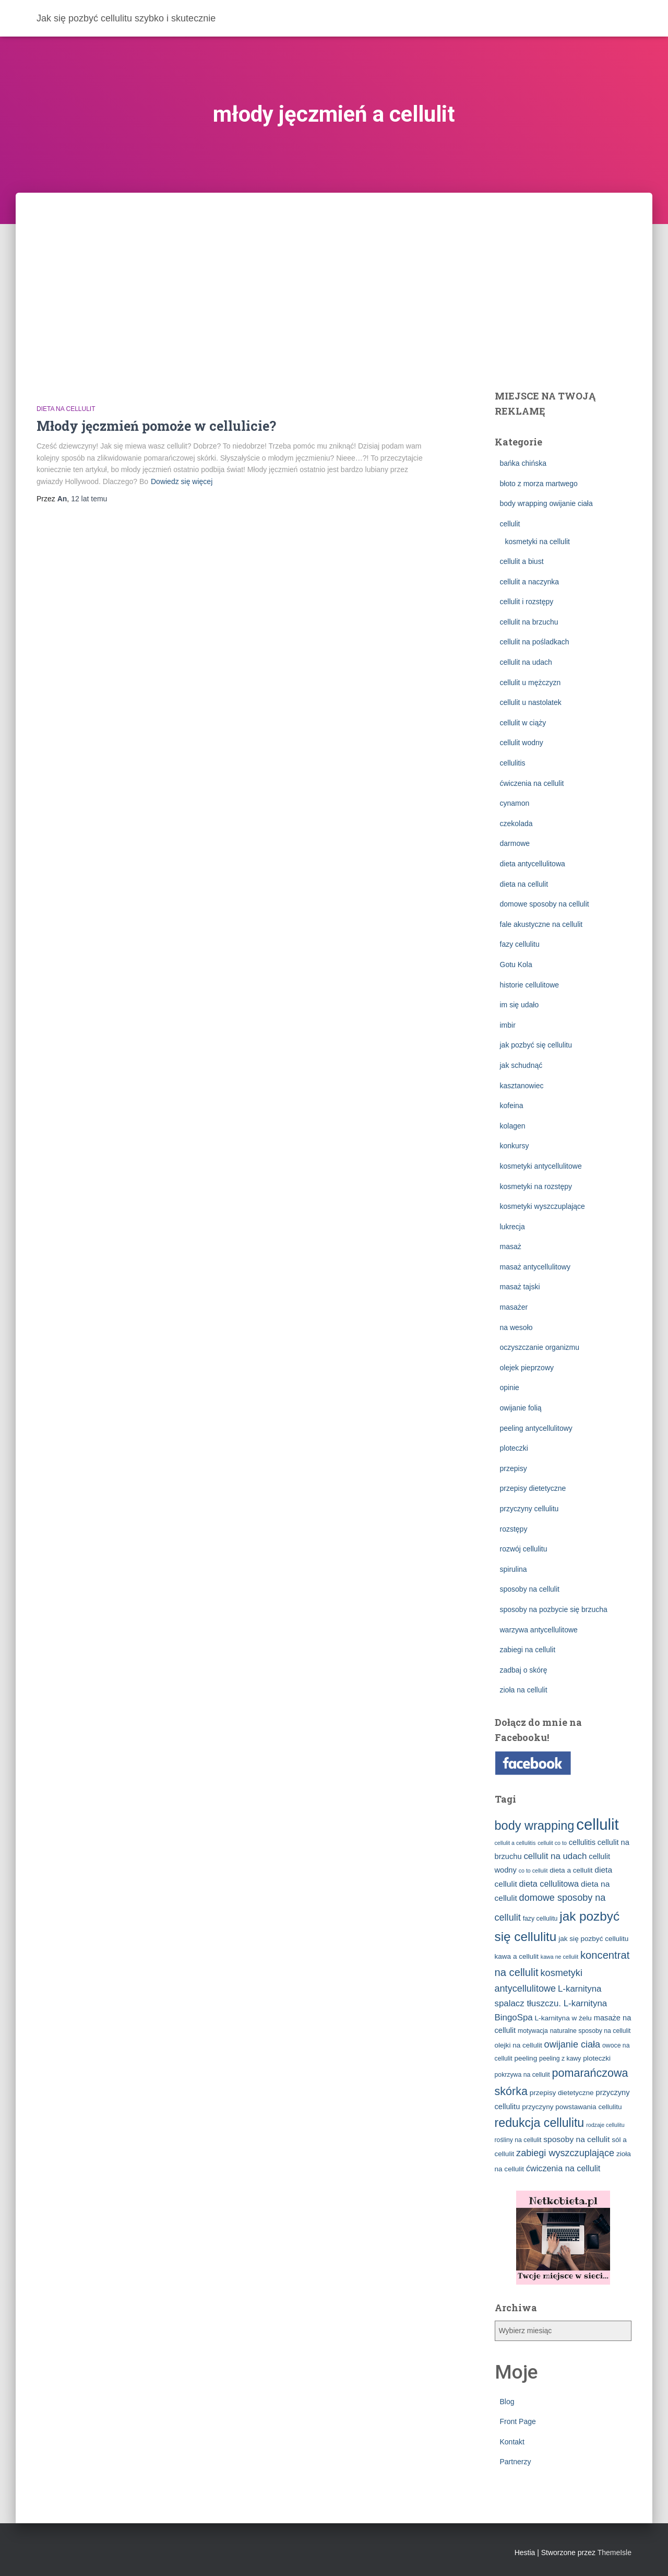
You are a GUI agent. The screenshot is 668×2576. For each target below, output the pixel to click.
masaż (510, 1246)
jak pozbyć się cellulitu (536, 1045)
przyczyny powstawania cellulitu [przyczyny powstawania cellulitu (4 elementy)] (572, 2107)
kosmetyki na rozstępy (536, 1186)
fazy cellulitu (520, 944)
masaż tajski (520, 1287)
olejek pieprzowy (527, 1367)
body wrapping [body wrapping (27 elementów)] (535, 1825)
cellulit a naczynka (529, 582)
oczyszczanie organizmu (540, 1347)
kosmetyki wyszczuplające (542, 1206)
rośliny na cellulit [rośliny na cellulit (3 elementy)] (518, 2140)
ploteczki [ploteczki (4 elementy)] (597, 2058)
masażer (514, 1307)
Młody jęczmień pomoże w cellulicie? (156, 425)
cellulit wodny (521, 742)
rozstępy (514, 1529)
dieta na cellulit (66, 409)
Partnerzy (515, 2461)
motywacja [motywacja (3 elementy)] (533, 2030)
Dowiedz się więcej (181, 481)
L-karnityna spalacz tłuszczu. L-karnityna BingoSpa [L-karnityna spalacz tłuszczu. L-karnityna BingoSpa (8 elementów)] (551, 2003)
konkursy (514, 1146)
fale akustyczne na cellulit (541, 924)
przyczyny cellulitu (529, 1508)
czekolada (516, 823)
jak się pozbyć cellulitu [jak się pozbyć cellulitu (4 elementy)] (593, 1939)
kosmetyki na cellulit (537, 541)
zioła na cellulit (523, 1690)
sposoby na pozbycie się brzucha (553, 1609)
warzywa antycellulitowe (539, 1630)
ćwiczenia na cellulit (532, 783)
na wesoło (516, 1327)
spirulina (513, 1569)
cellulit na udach (526, 662)
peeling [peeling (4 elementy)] (525, 2058)
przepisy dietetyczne (533, 1488)
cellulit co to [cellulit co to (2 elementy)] (552, 1843)
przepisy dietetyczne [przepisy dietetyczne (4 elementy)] (562, 2093)
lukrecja (512, 1226)
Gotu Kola (516, 964)
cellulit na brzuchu (529, 622)
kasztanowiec (522, 1085)
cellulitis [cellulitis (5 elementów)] (582, 1842)
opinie (509, 1387)
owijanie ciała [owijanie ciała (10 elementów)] (572, 2044)
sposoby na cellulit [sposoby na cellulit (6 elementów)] (576, 2139)
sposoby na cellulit (529, 1589)
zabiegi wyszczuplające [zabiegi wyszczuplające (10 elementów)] (565, 2153)
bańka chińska (523, 463)
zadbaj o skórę (523, 1670)
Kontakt (512, 2442)
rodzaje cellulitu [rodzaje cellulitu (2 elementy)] (605, 2125)
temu (89, 499)
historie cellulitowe (529, 985)
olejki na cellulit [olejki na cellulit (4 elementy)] (518, 2045)
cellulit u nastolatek (531, 702)
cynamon (515, 803)
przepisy (513, 1468)
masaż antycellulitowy (535, 1267)
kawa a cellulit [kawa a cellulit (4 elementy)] (517, 1956)
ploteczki (514, 1448)
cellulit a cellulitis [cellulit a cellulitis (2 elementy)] (515, 1843)
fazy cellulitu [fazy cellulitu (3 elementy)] (540, 1918)
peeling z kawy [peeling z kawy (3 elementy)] (560, 2058)
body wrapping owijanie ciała (546, 503)
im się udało (519, 1005)
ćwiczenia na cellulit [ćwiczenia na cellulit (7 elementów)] (563, 2168)
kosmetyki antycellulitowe (541, 1166)
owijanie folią (521, 1408)
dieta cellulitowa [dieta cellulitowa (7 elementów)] (549, 1883)
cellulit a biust (522, 561)
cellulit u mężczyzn (530, 682)
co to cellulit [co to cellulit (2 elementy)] (533, 1870)
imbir (508, 1025)
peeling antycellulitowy (536, 1428)
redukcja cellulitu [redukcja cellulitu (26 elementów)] (539, 2123)
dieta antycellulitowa (532, 864)
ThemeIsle (614, 2552)
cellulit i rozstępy (527, 601)
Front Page (518, 2421)
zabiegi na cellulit (528, 1649)
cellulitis (513, 763)
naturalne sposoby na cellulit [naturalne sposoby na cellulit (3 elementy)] (590, 2030)
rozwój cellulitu (523, 1549)
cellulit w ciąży (523, 723)
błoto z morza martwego (539, 483)
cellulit (510, 524)
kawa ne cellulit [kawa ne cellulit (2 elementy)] (559, 1957)
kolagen (513, 1126)
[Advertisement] (334, 271)
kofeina (511, 1105)
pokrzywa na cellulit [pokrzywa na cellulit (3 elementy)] (522, 2074)
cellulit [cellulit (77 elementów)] (597, 1824)
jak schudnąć (521, 1065)
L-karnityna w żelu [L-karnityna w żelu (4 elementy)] (563, 2018)
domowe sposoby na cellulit (544, 904)
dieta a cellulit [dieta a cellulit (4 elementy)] (571, 1870)
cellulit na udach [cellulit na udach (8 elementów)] (555, 1856)
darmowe (515, 843)
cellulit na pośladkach (534, 642)
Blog (507, 2401)
